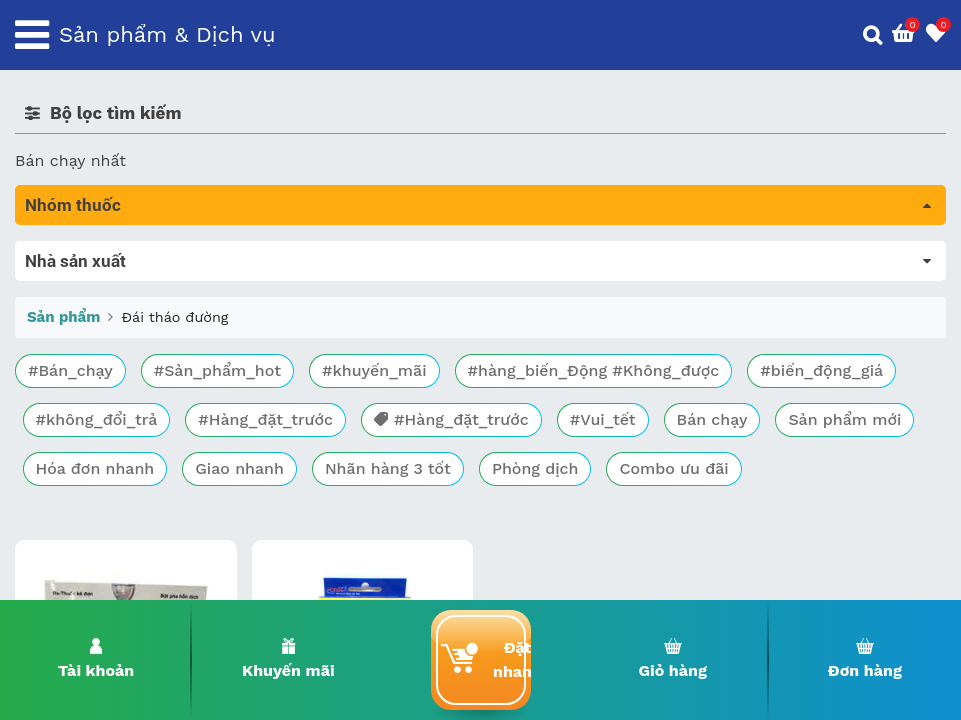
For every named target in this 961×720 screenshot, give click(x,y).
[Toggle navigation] (32, 35)
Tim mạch (54, 392)
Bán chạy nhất (70, 160)
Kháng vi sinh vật (81, 448)
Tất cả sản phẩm (79, 252)
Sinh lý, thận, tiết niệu (100, 364)
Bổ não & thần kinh (89, 336)
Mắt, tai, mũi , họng (90, 476)
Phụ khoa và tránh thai (103, 420)
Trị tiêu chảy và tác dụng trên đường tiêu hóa (190, 308)
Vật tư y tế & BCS (81, 504)
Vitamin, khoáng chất (97, 532)
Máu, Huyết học (76, 280)
